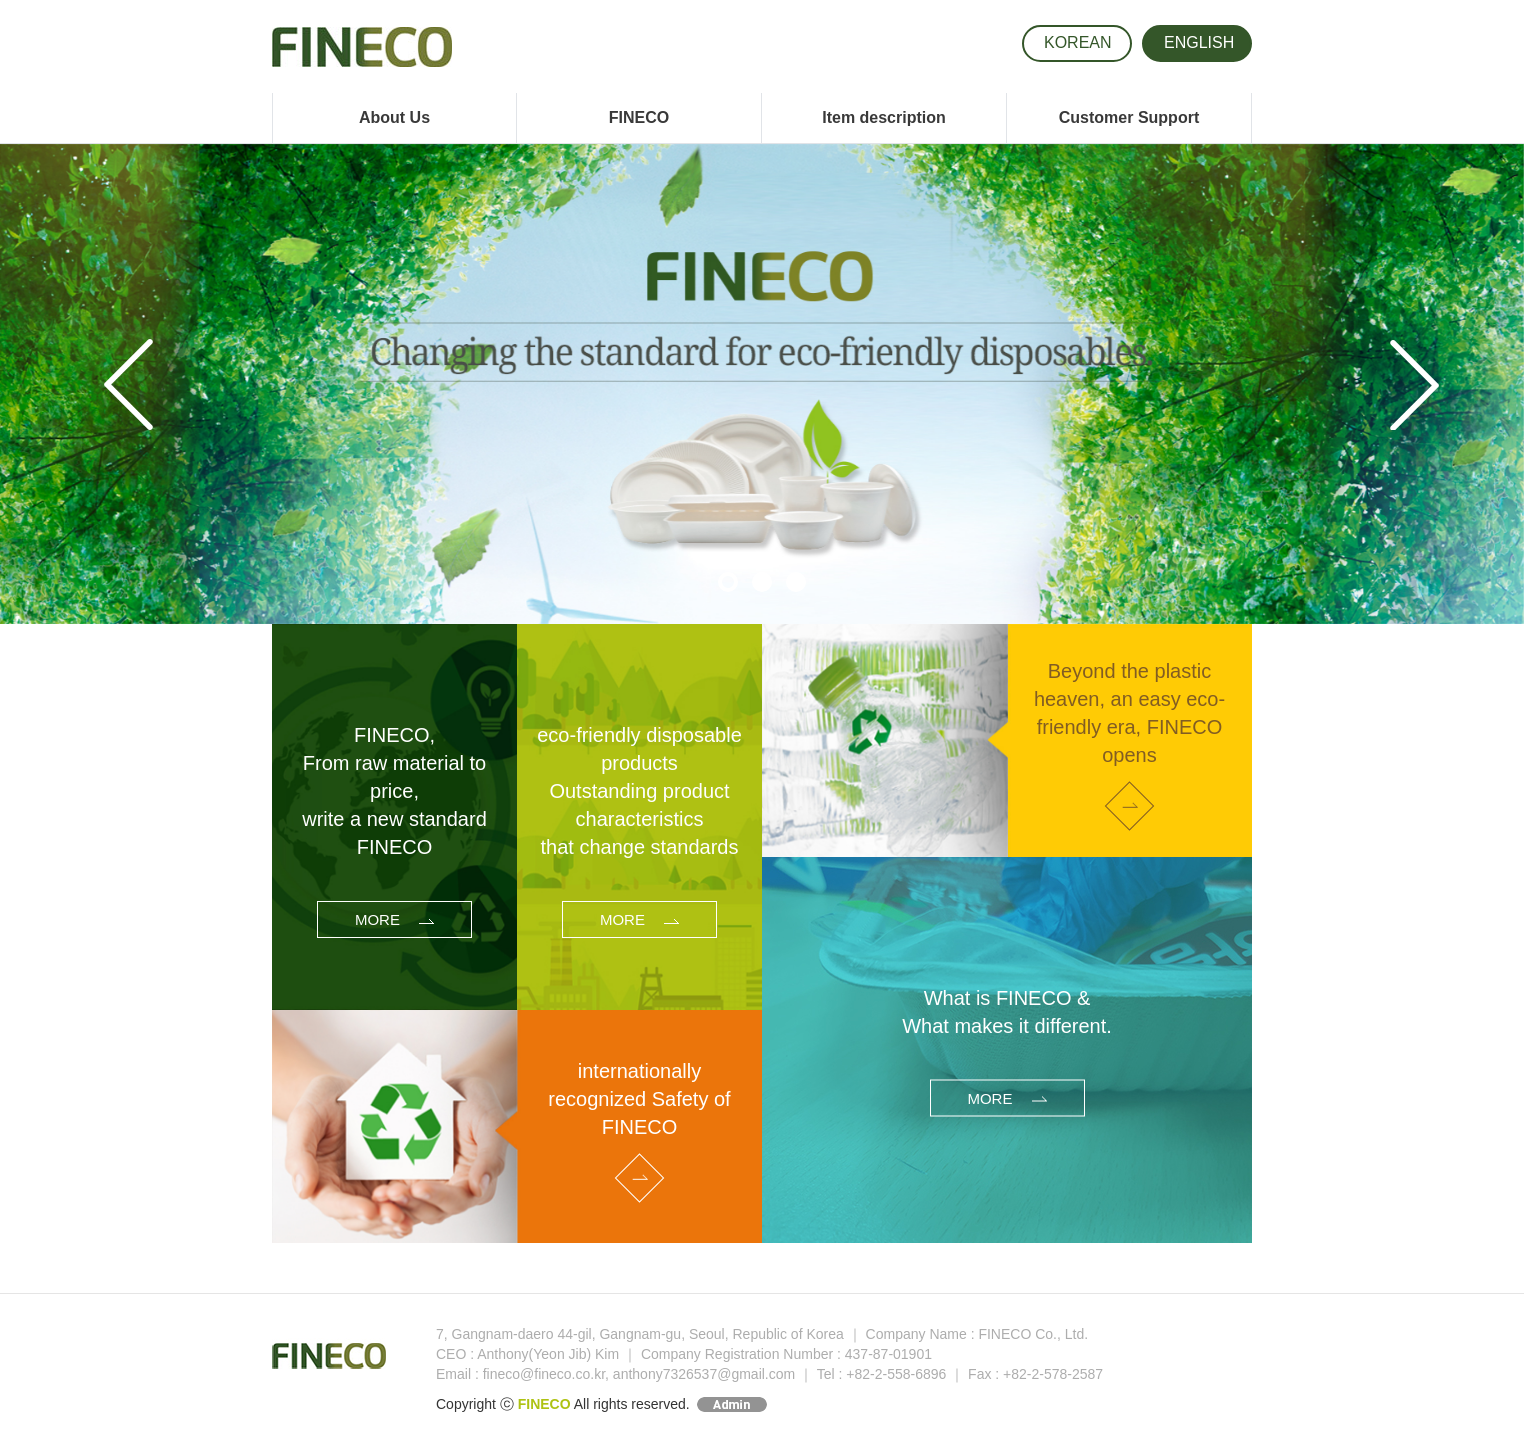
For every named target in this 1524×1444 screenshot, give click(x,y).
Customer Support (1129, 117)
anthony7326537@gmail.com (704, 1374)
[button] (114, 384)
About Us (394, 117)
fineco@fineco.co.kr (544, 1374)
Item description (884, 117)
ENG (1199, 42)
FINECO (639, 117)
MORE (394, 919)
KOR (1078, 42)
